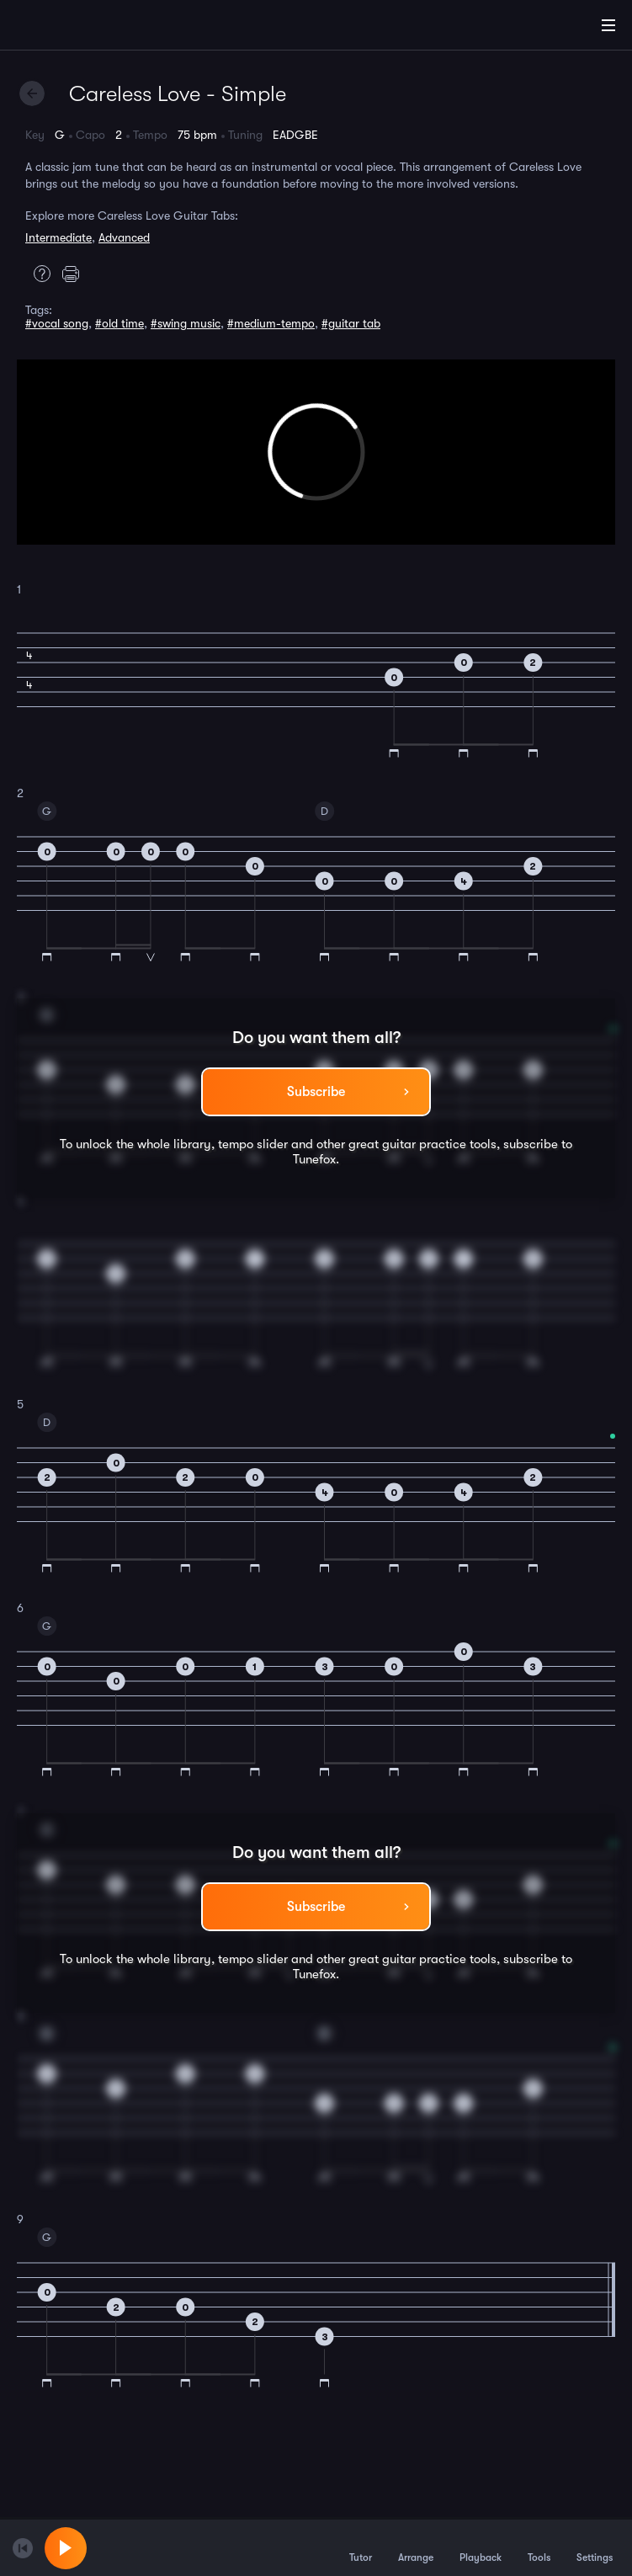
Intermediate (58, 237)
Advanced (124, 237)
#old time (119, 323)
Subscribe (316, 1091)
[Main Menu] (608, 25)
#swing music (185, 323)
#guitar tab (350, 323)
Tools (539, 2547)
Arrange (415, 2547)
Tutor (360, 2547)
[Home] (67, 28)
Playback (480, 2547)
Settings (594, 2547)
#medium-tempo (271, 323)
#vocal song (56, 323)
